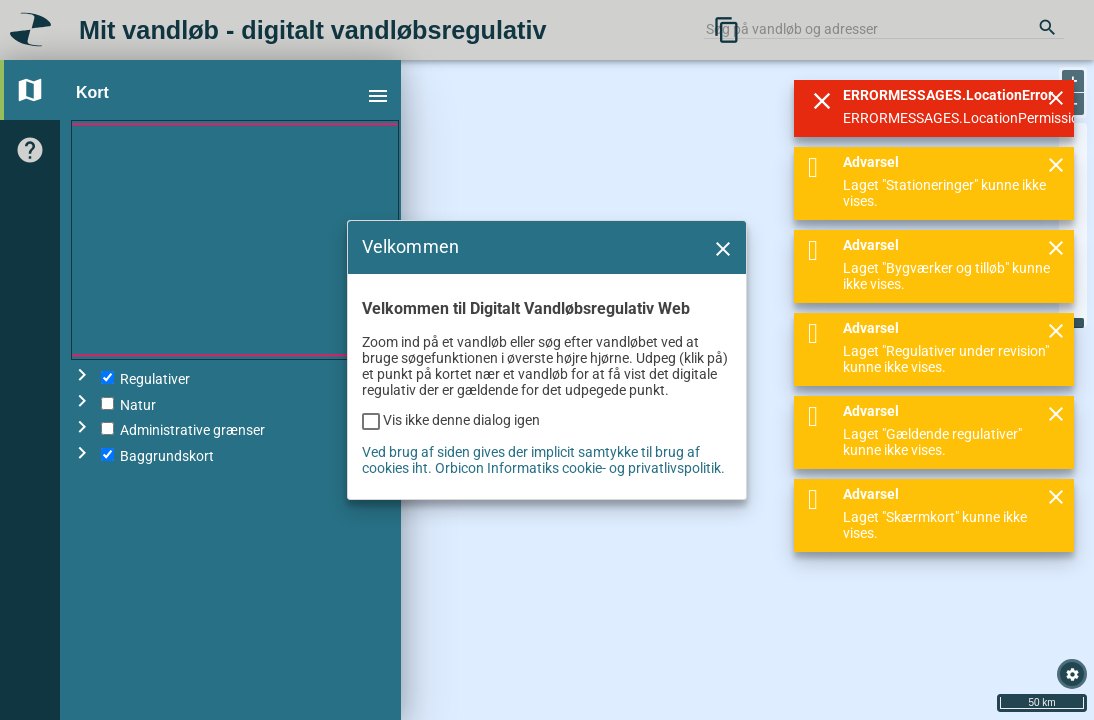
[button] (721, 279)
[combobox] (884, 29)
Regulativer (145, 379)
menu (378, 96)
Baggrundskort (157, 456)
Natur (128, 405)
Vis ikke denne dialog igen (461, 452)
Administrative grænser (183, 430)
